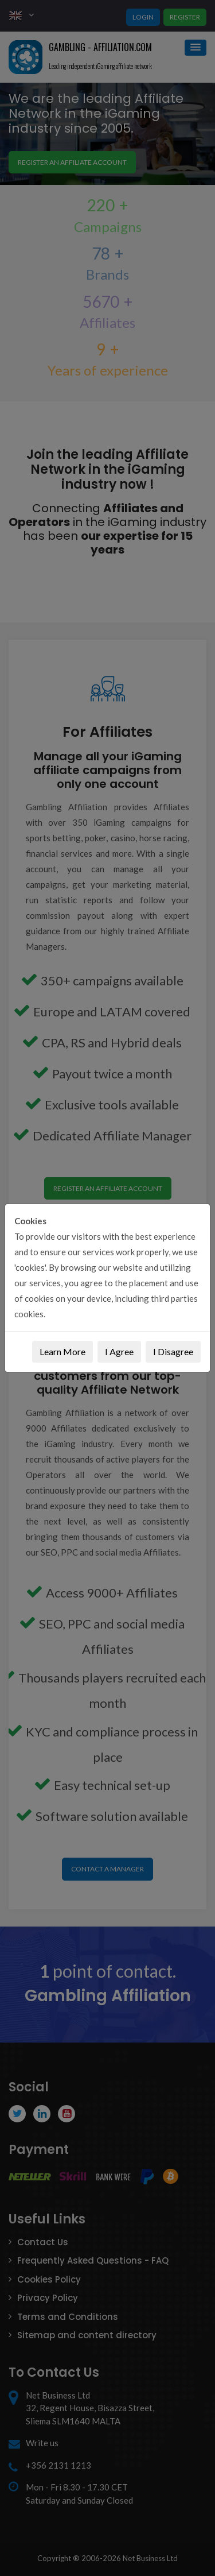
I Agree (119, 1351)
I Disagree (173, 1351)
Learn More (62, 1351)
